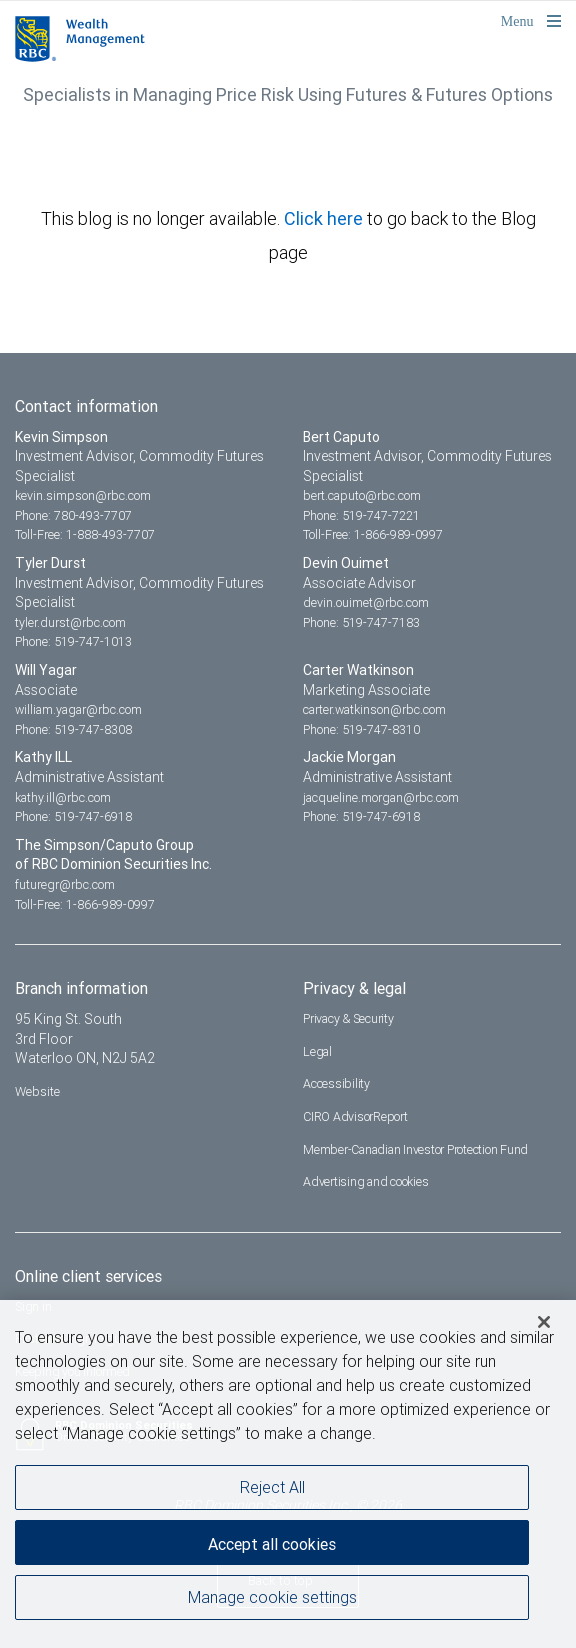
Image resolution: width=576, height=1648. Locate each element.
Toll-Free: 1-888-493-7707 (85, 534)
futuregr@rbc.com (65, 884)
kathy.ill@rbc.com (63, 797)
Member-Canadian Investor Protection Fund (415, 1149)
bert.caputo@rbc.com (362, 495)
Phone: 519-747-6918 (73, 816)
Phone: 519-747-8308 (73, 729)
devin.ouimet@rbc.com (366, 602)
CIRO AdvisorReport (355, 1116)
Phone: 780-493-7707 (73, 515)
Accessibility (336, 1083)
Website (37, 1091)
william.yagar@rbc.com (78, 709)
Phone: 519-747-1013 (73, 641)
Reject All (272, 1491)
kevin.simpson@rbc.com (83, 495)
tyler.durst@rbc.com (70, 622)
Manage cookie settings (272, 1601)
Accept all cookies (272, 1548)
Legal (317, 1051)
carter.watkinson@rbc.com (374, 709)
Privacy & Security (348, 1018)
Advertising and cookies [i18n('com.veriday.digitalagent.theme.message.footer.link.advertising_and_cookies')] (365, 1181)
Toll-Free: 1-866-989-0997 (373, 534)
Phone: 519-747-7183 (361, 622)
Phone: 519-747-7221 (361, 515)
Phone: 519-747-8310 (361, 729)
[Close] (544, 1326)
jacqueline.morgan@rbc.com (381, 797)
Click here (325, 218)
